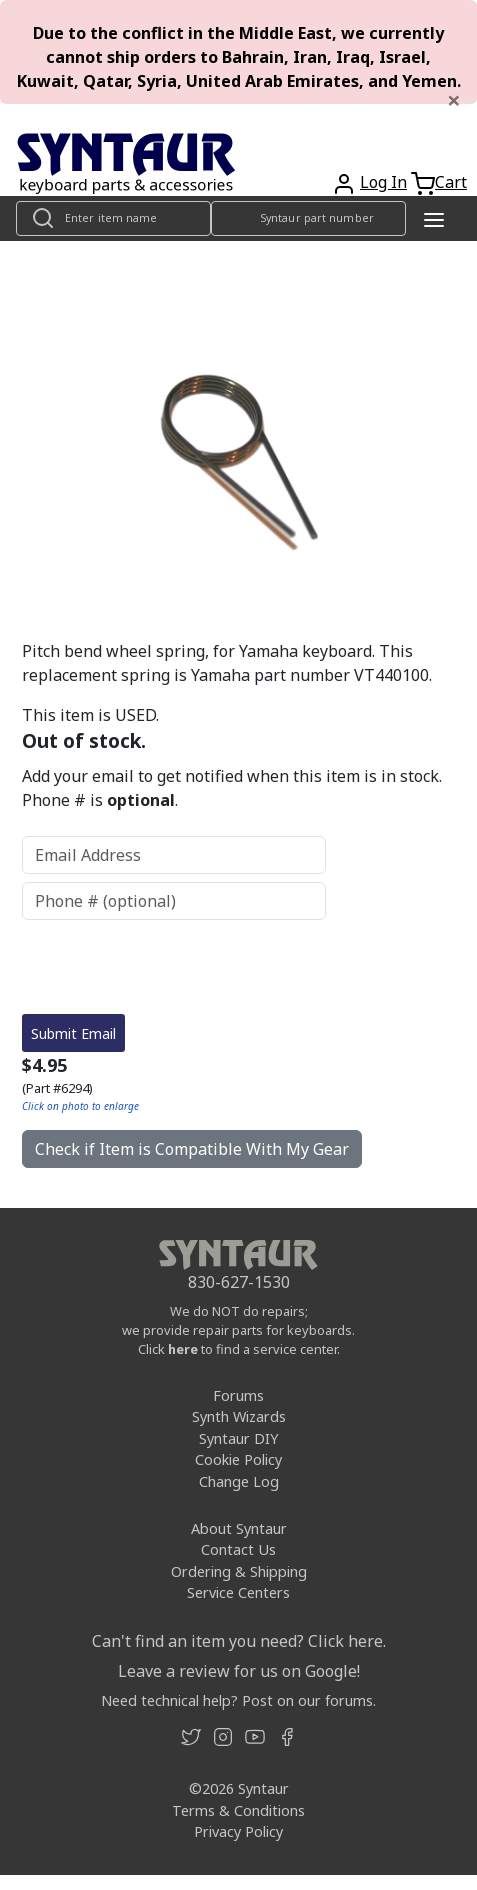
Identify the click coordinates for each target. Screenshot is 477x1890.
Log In (383, 182)
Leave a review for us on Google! (239, 1671)
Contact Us (238, 1549)
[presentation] (174, 967)
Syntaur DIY (238, 1438)
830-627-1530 (239, 1282)
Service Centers (238, 1592)
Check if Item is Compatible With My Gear (192, 1149)
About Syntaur (239, 1528)
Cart (451, 182)
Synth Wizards (239, 1416)
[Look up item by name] (113, 218)
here (183, 1349)
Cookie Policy (238, 1459)
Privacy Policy (238, 1831)
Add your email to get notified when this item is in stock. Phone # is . (232, 788)
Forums (238, 1395)
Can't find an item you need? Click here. (239, 1641)
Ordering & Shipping (239, 1571)
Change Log (239, 1481)
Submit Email (73, 1033)
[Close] (454, 100)
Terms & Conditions (238, 1810)
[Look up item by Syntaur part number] (308, 218)
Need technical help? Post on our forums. (238, 1700)
